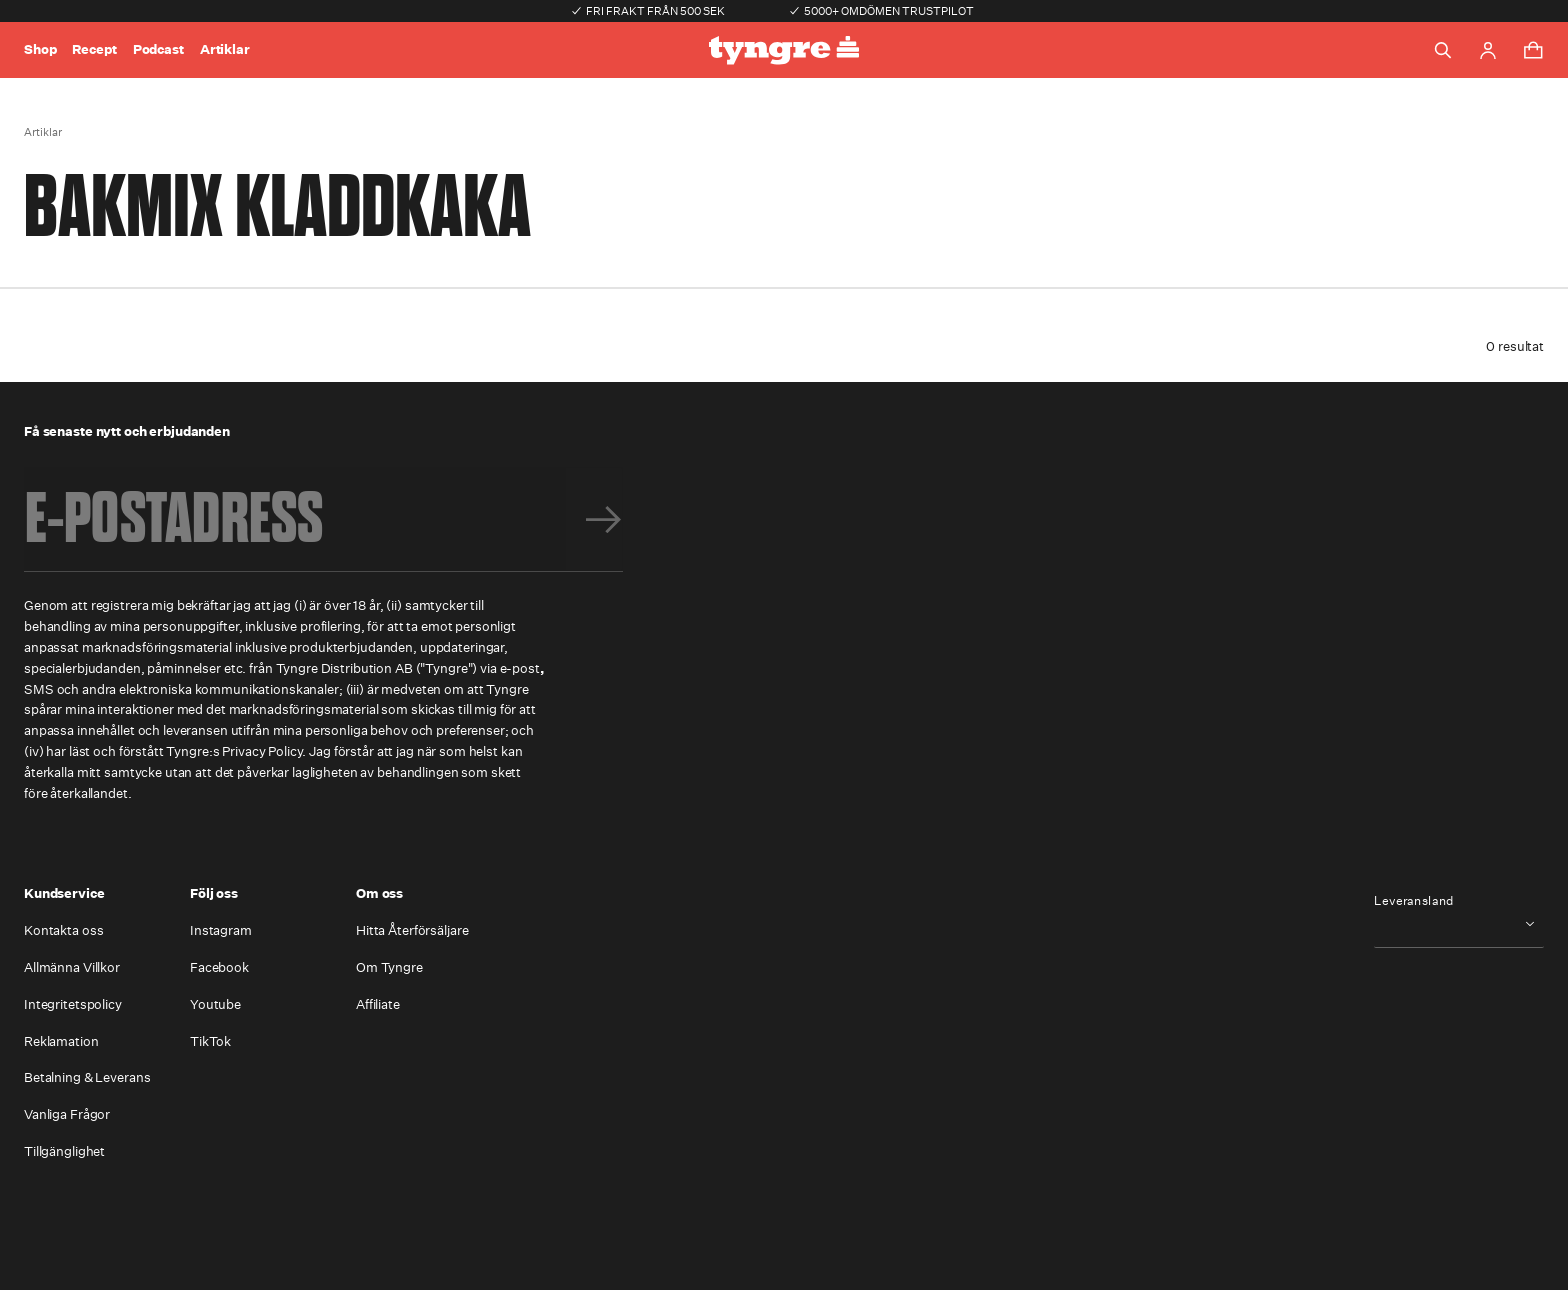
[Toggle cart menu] (1533, 50)
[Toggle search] (1443, 50)
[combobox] (1459, 923)
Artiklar (225, 49)
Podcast (158, 49)
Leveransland (1414, 901)
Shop (40, 49)
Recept (94, 49)
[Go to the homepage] (784, 50)
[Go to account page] (1488, 50)
